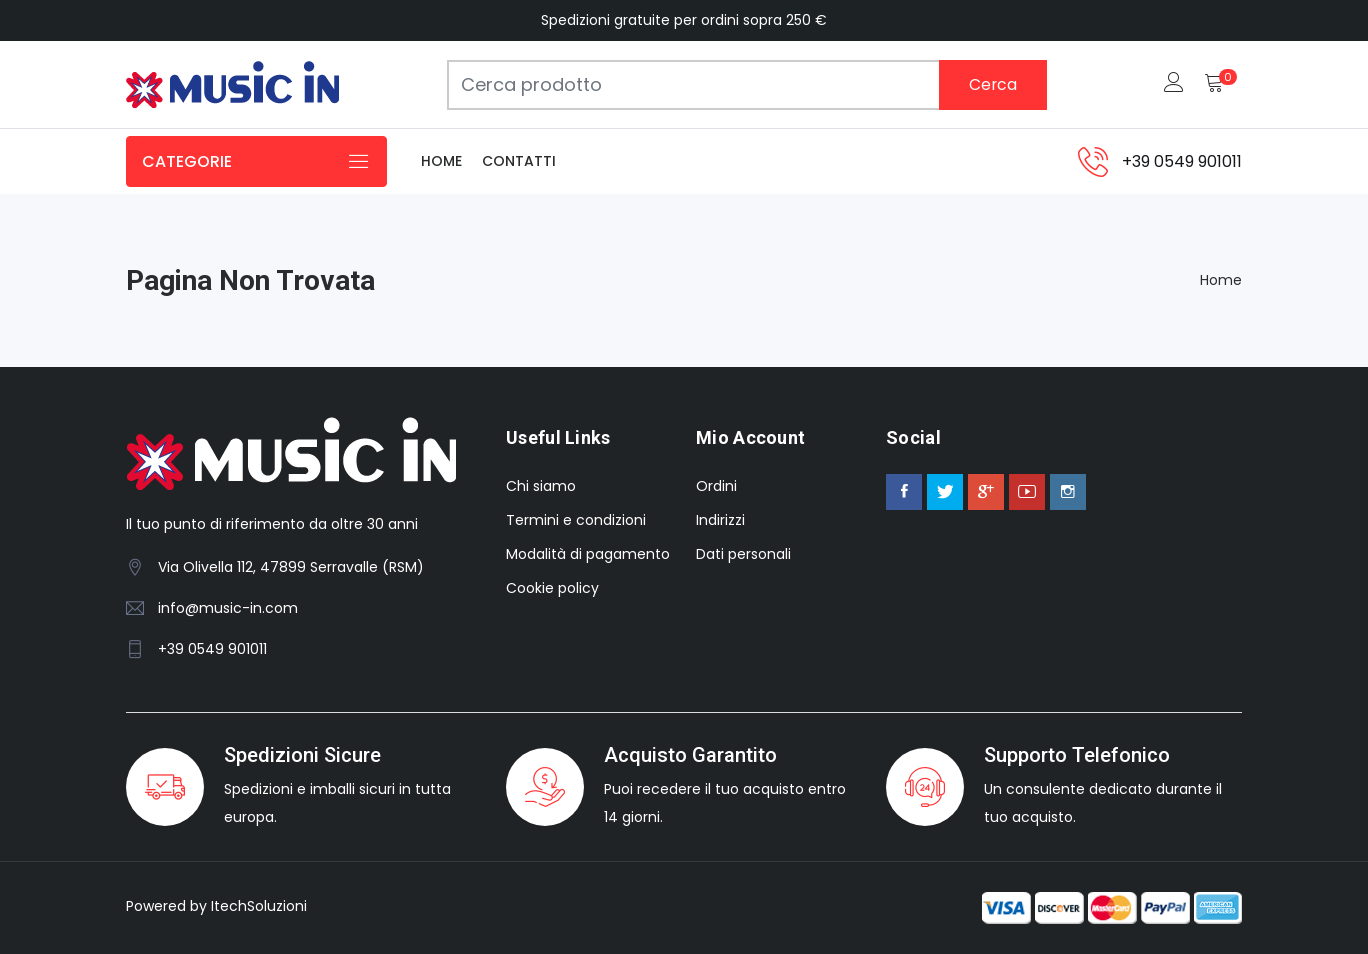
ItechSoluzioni (259, 906)
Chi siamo (541, 486)
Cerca (992, 84)
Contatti (519, 161)
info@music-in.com (228, 608)
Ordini (716, 486)
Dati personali (743, 554)
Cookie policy (552, 588)
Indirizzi (720, 520)
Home (441, 161)
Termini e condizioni (576, 520)
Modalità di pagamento (588, 554)
